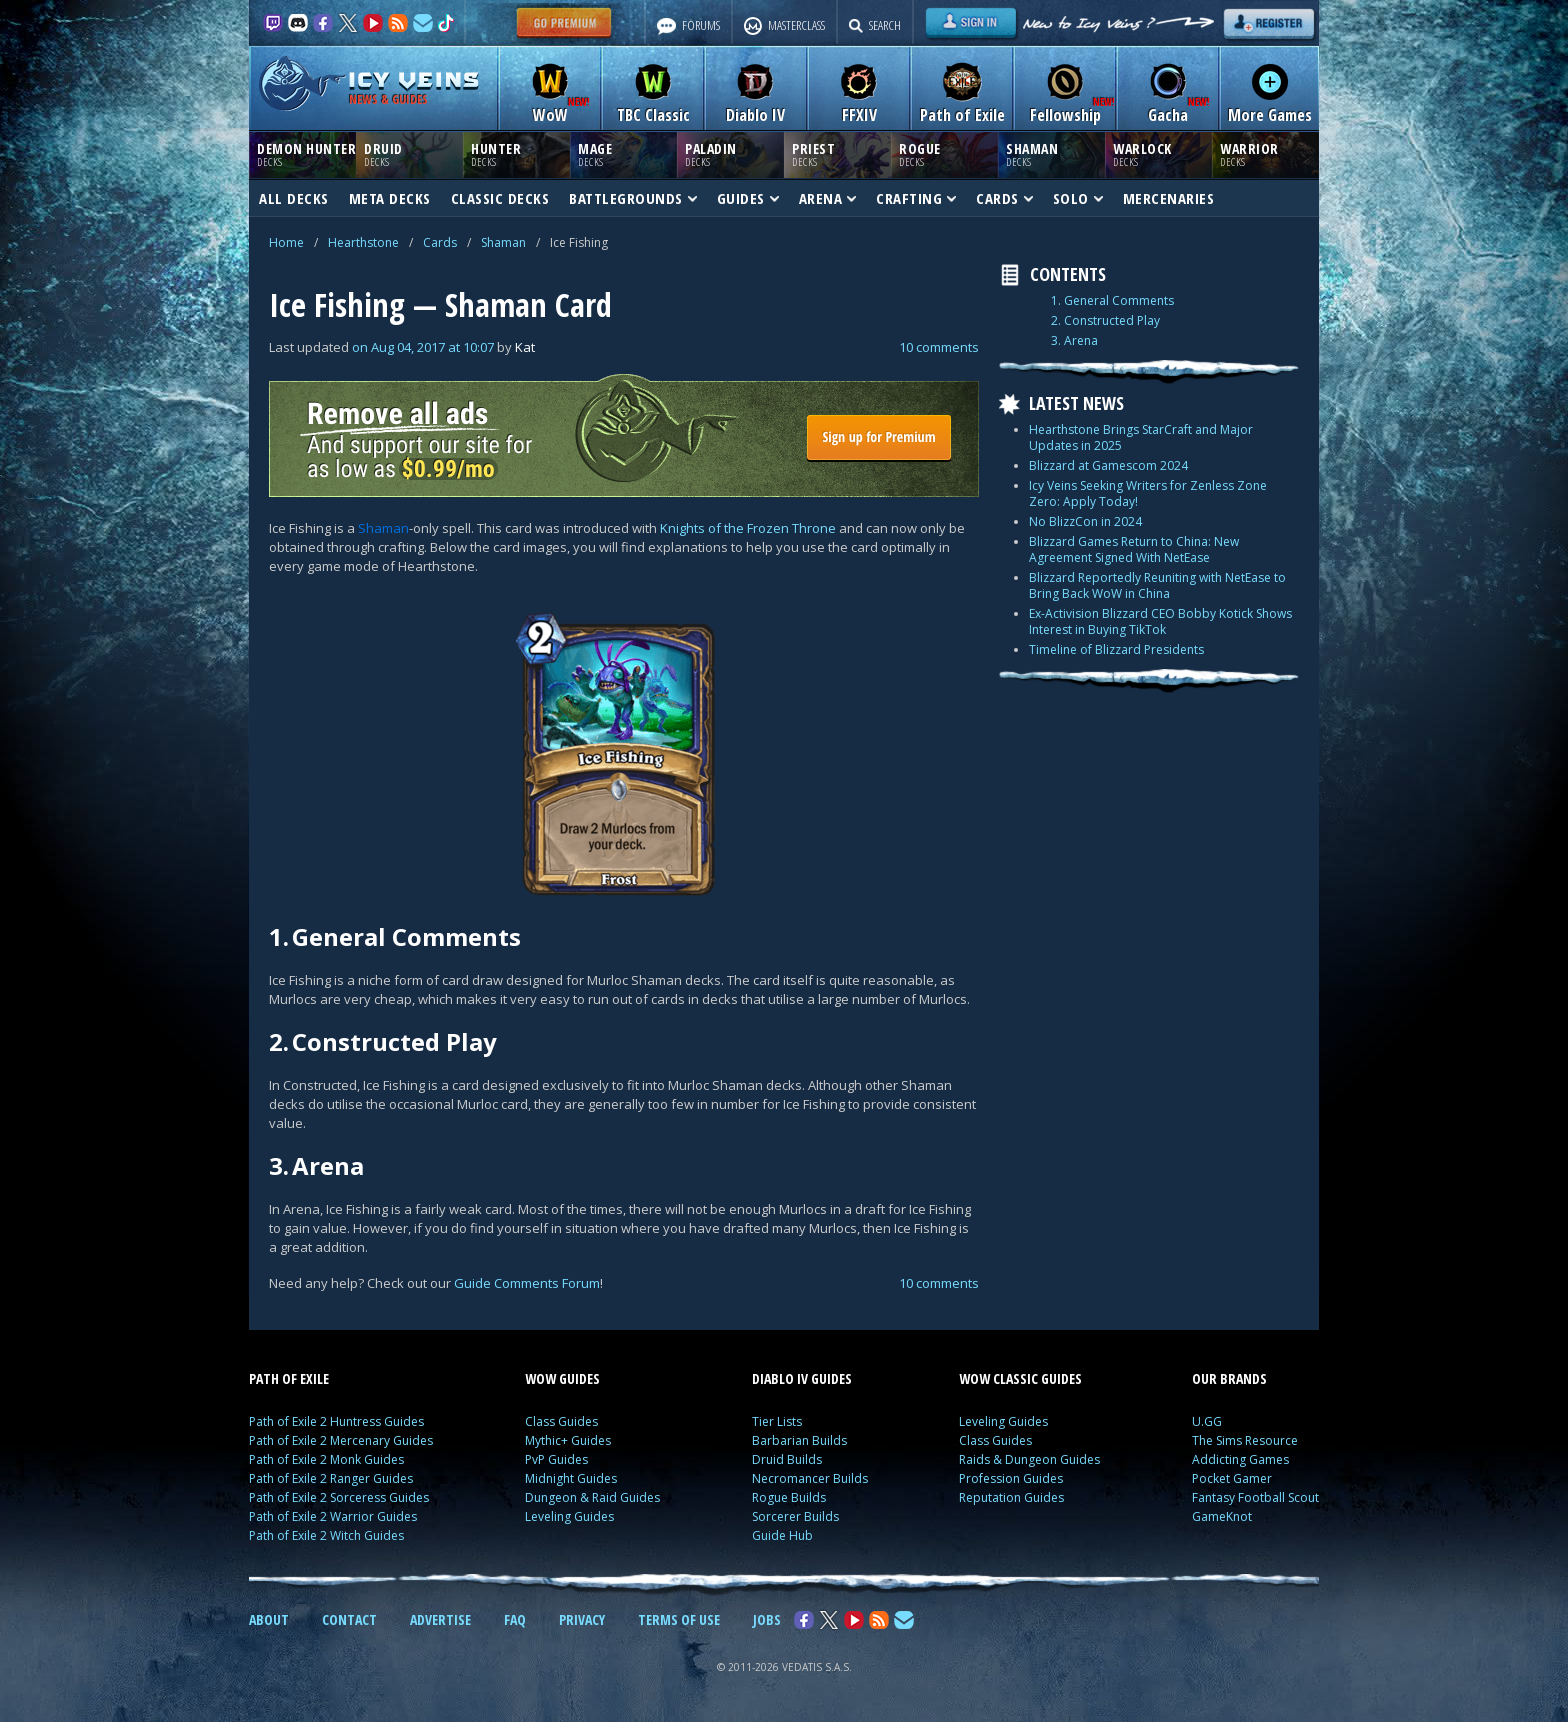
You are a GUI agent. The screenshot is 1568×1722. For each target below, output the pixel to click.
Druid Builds (787, 1459)
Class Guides (561, 1421)
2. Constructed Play (1105, 321)
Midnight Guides (571, 1478)
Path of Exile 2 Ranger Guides (331, 1478)
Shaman (503, 242)
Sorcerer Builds (795, 1516)
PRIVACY (582, 1619)
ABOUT (269, 1619)
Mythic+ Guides (568, 1440)
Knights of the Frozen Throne (748, 528)
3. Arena (1074, 341)
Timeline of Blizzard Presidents (1116, 649)
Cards (440, 242)
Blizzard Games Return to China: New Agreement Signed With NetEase (1134, 549)
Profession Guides (1011, 1478)
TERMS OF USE (679, 1619)
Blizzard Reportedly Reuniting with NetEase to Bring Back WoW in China (1157, 585)
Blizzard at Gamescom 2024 (1108, 465)
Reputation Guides (1011, 1497)
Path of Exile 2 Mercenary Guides (341, 1440)
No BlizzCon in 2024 (1085, 521)
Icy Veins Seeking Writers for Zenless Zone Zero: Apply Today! (1148, 493)
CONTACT (349, 1619)
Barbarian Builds (799, 1440)
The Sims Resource (1245, 1440)
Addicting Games (1240, 1459)
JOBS (767, 1619)
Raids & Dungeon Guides (1029, 1459)
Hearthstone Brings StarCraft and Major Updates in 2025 (1141, 437)
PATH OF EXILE (289, 1378)
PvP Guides (556, 1459)
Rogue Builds (789, 1497)
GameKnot (1222, 1516)
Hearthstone (363, 242)
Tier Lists (777, 1421)
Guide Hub (782, 1535)
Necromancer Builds (810, 1478)
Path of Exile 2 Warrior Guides (333, 1516)
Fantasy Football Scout (1255, 1497)
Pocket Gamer (1232, 1478)
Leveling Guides (569, 1516)
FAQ (515, 1619)
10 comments (939, 347)
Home (286, 242)
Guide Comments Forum (527, 1283)
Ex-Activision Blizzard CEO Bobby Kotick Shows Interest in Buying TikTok (1160, 621)
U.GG (1207, 1421)
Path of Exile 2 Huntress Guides (336, 1421)
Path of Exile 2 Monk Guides (326, 1459)
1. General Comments (1112, 301)
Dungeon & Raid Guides (592, 1497)
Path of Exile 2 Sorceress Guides (339, 1497)
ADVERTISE (440, 1619)
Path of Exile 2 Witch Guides (326, 1535)
